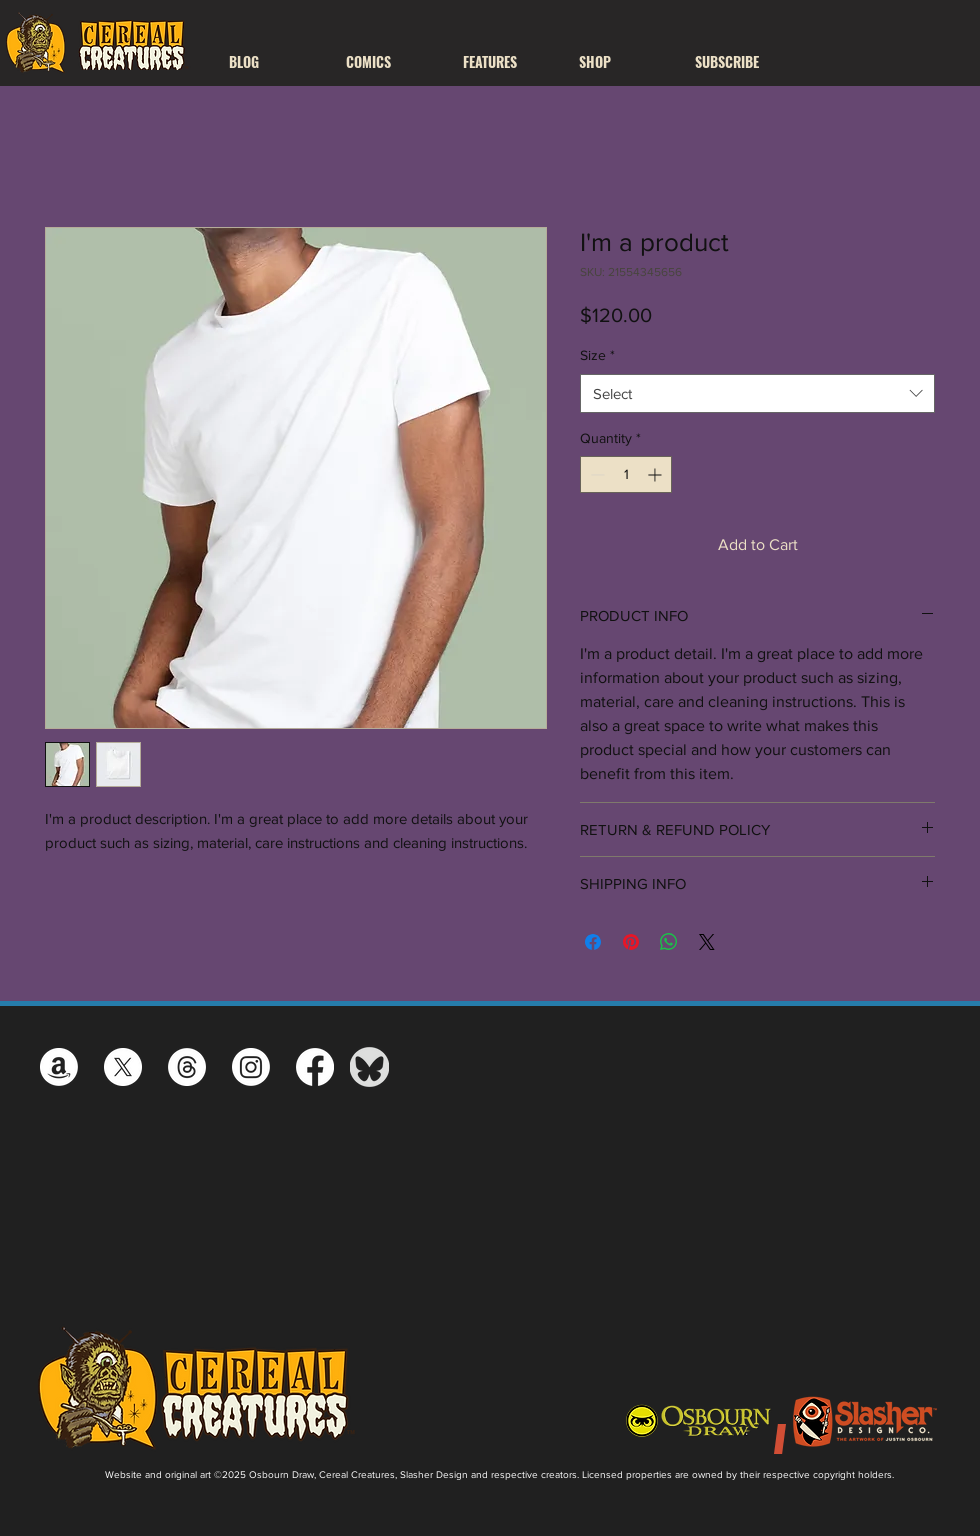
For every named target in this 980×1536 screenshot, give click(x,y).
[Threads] (187, 1067)
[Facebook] (315, 1067)
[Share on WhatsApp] (669, 942)
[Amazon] (59, 1067)
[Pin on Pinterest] (631, 942)
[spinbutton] (626, 474)
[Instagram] (251, 1067)
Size (597, 355)
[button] (389, 62)
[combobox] (757, 393)
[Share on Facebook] (593, 942)
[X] (123, 1067)
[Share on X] (707, 942)
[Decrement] (595, 474)
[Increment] (656, 474)
